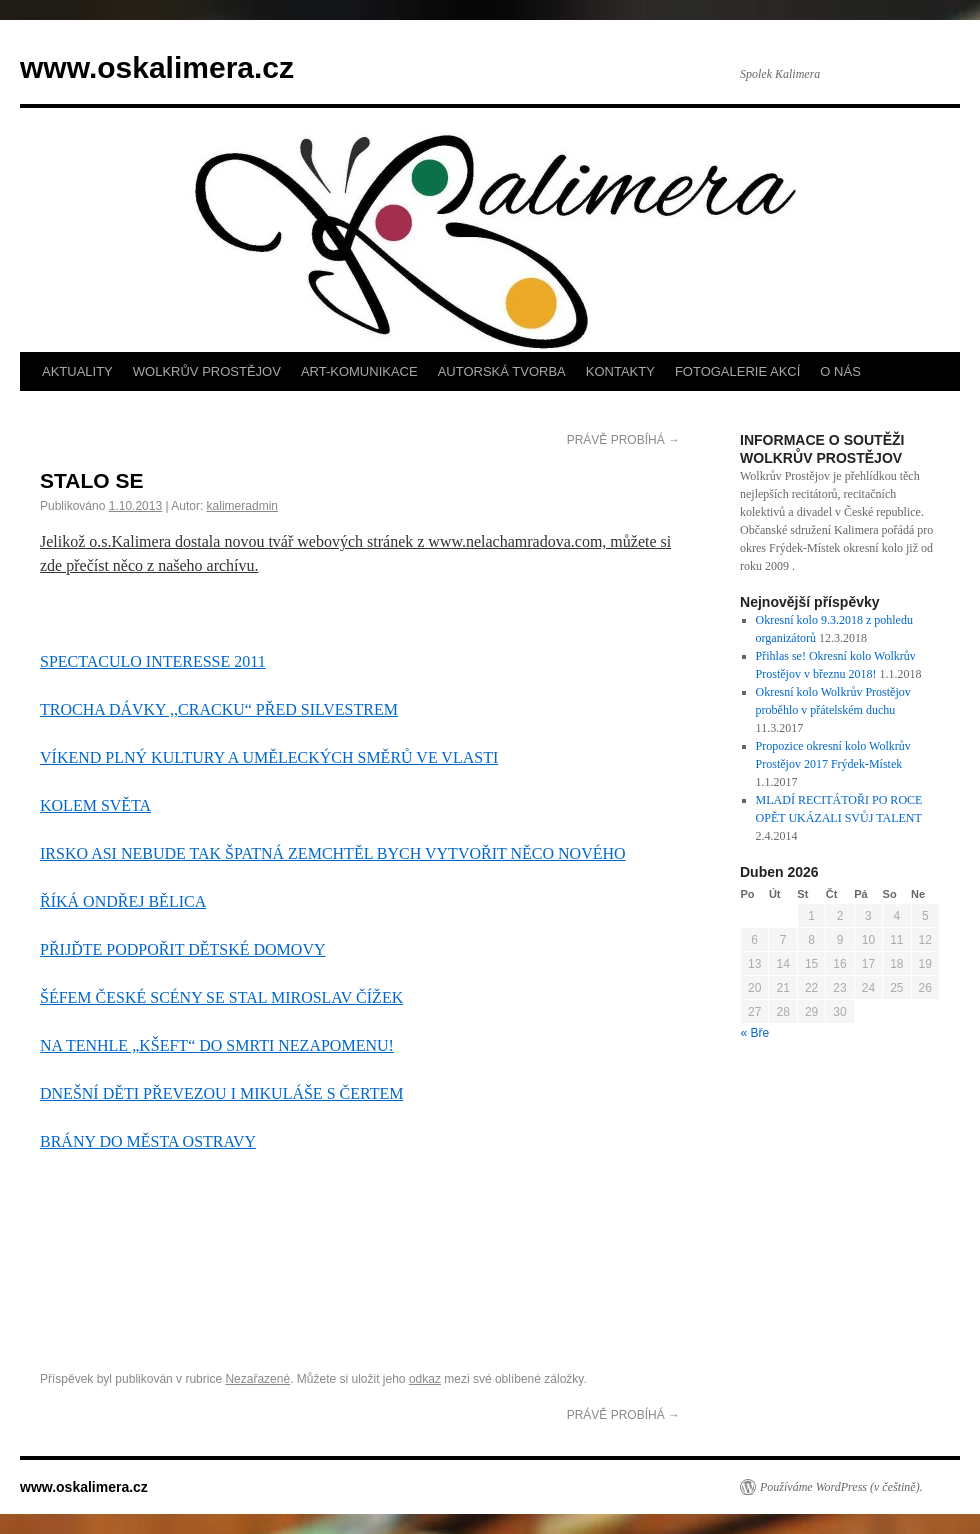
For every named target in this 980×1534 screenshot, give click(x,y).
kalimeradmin (242, 506)
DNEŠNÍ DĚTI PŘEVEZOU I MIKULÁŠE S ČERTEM (221, 1093)
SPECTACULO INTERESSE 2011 (153, 661)
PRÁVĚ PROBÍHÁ (623, 440)
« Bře (755, 1033)
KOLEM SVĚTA (95, 805)
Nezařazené (257, 1379)
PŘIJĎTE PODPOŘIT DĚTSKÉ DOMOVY (183, 949)
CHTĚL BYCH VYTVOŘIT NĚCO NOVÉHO (474, 853)
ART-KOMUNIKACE (359, 371)
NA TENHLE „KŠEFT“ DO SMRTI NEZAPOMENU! (217, 1045)
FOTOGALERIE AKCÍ (737, 371)
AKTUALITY (77, 371)
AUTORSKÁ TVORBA (502, 371)
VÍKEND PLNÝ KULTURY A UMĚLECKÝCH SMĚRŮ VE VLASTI (269, 757)
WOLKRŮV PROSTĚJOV (207, 371)
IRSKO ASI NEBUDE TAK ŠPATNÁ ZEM (181, 853)
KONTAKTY (620, 371)
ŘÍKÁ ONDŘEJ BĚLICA (123, 901)
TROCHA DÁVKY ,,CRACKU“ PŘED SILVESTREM (219, 709)
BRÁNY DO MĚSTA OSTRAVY (148, 1141)
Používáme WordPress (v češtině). (841, 1487)
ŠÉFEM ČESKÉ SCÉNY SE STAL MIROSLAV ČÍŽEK (221, 997)
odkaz (425, 1379)
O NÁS (840, 371)
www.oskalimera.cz (157, 67)
